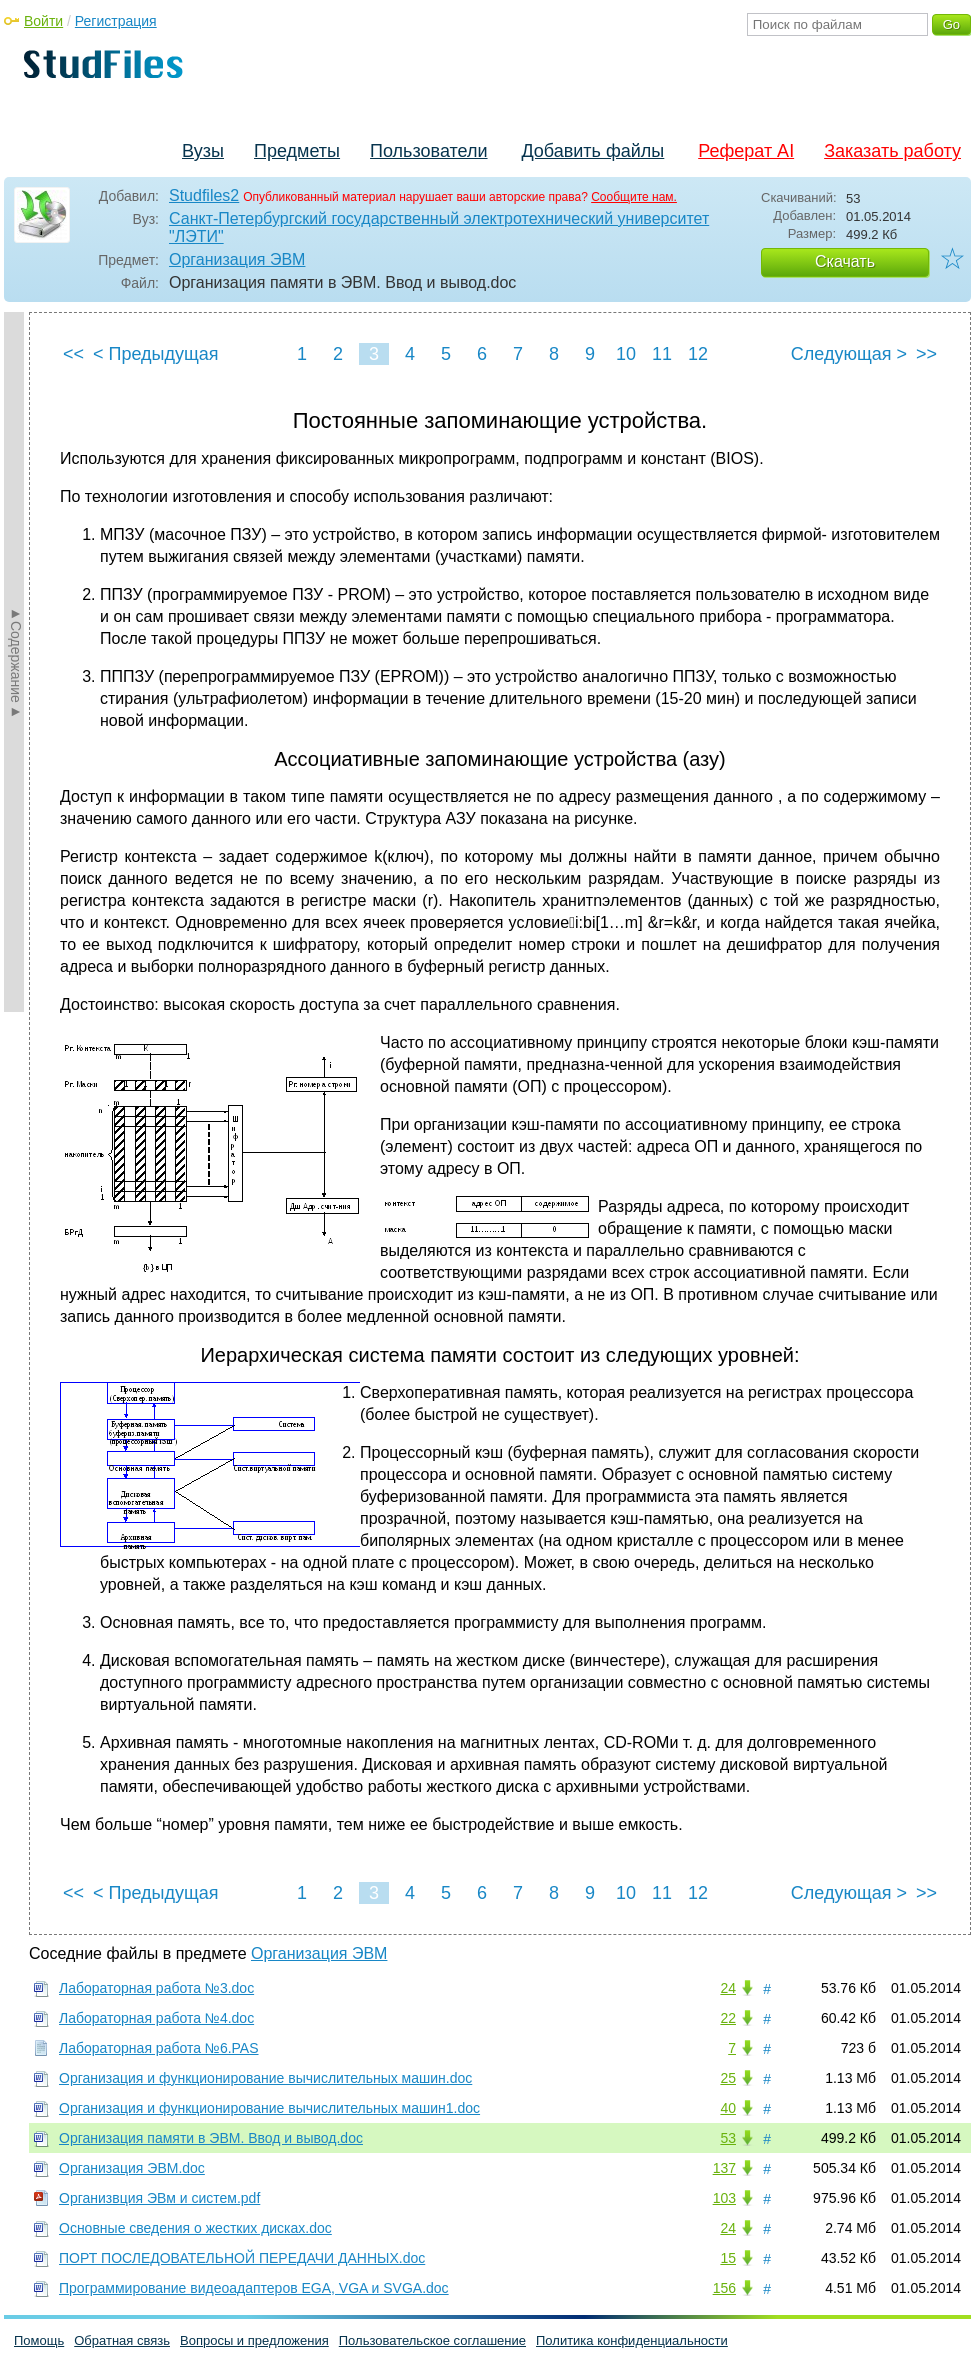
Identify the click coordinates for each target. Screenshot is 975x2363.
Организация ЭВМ (237, 259)
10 (626, 354)
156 (724, 2288)
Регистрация (116, 21)
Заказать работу (892, 151)
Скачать (845, 261)
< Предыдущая (156, 354)
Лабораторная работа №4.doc (156, 2018)
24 (728, 1988)
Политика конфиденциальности (632, 2340)
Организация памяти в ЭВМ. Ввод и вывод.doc (211, 2138)
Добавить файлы (592, 151)
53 (728, 2138)
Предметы (297, 151)
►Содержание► (16, 662)
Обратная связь (122, 2340)
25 (728, 2078)
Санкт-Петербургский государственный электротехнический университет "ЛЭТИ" (439, 227)
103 (724, 2198)
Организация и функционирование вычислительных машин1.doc (269, 2108)
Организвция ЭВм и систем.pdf (159, 2198)
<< (73, 354)
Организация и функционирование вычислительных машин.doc (265, 2078)
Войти (43, 21)
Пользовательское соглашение (432, 2340)
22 (728, 2018)
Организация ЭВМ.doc (132, 2168)
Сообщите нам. (634, 197)
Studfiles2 (204, 195)
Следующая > (849, 354)
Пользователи (428, 151)
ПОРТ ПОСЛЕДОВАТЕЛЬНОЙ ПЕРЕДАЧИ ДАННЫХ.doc (242, 2258)
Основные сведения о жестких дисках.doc (195, 2228)
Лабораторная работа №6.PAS (159, 2048)
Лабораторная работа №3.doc (156, 1988)
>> (926, 354)
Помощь (39, 2340)
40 (728, 2108)
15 (728, 2258)
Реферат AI (746, 151)
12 (698, 354)
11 (662, 354)
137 (724, 2168)
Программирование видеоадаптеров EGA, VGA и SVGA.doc (254, 2288)
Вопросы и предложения (254, 2340)
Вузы (203, 151)
